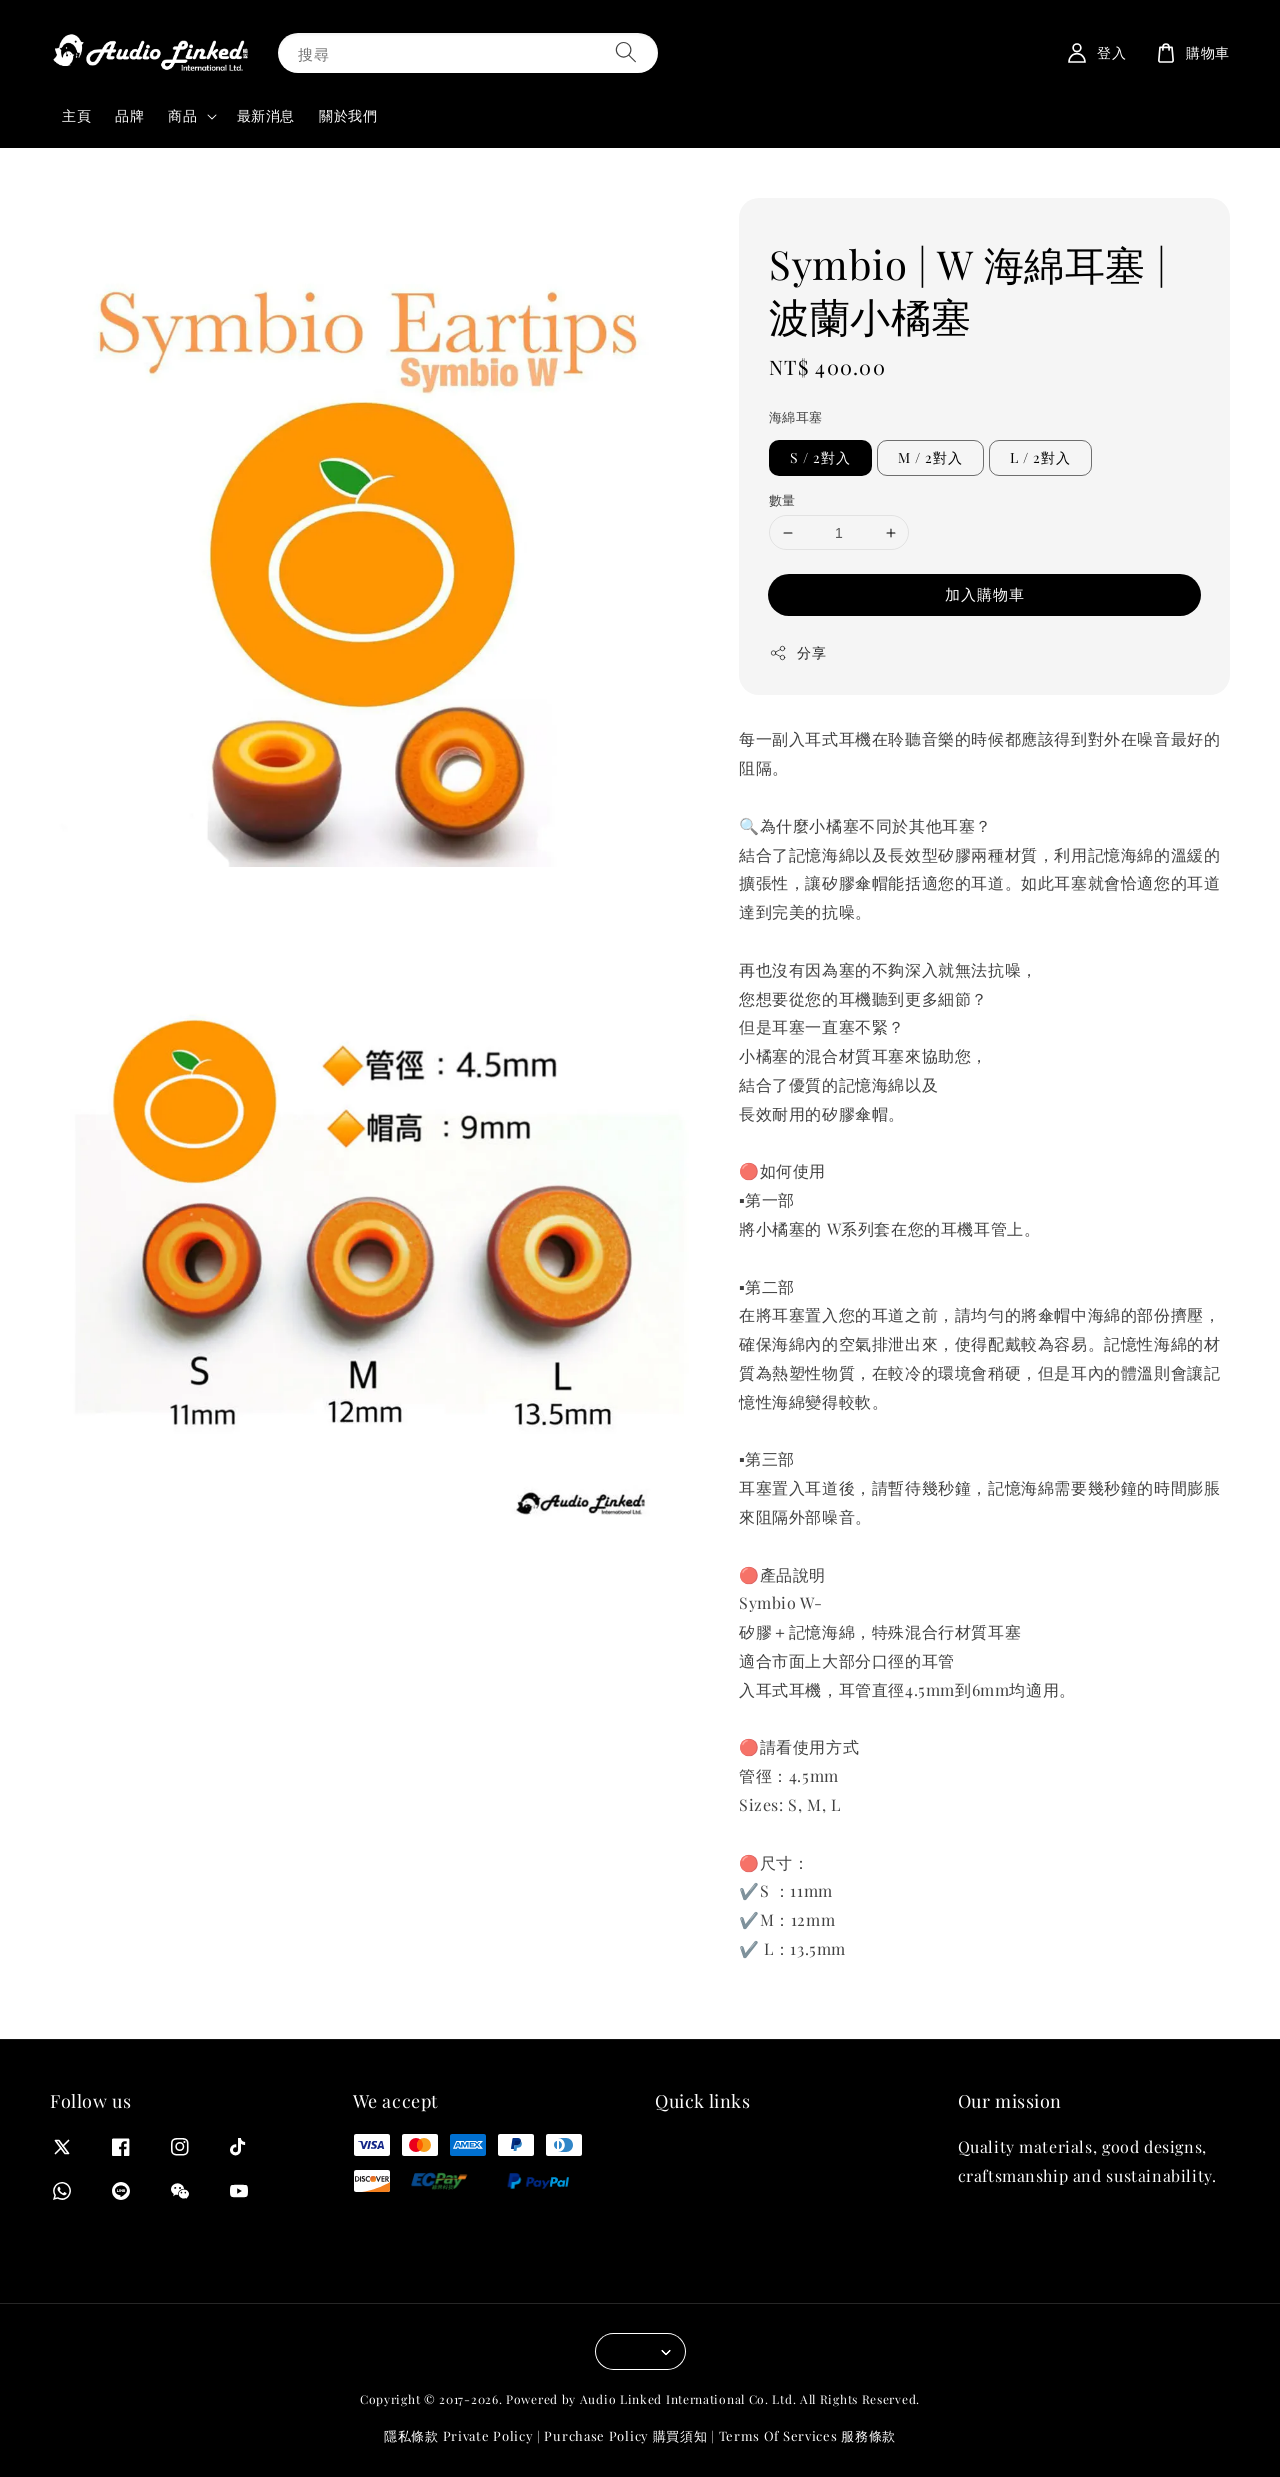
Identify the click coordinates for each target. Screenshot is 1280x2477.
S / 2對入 (820, 457)
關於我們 (348, 115)
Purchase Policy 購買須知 (625, 2435)
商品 (182, 116)
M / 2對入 (930, 457)
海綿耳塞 (796, 416)
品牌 (129, 115)
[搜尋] (626, 52)
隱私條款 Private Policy (458, 2435)
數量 (782, 499)
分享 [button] (797, 652)
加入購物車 (985, 594)
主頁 (76, 115)
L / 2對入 (1040, 457)
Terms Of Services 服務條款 (807, 2435)
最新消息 (266, 115)
